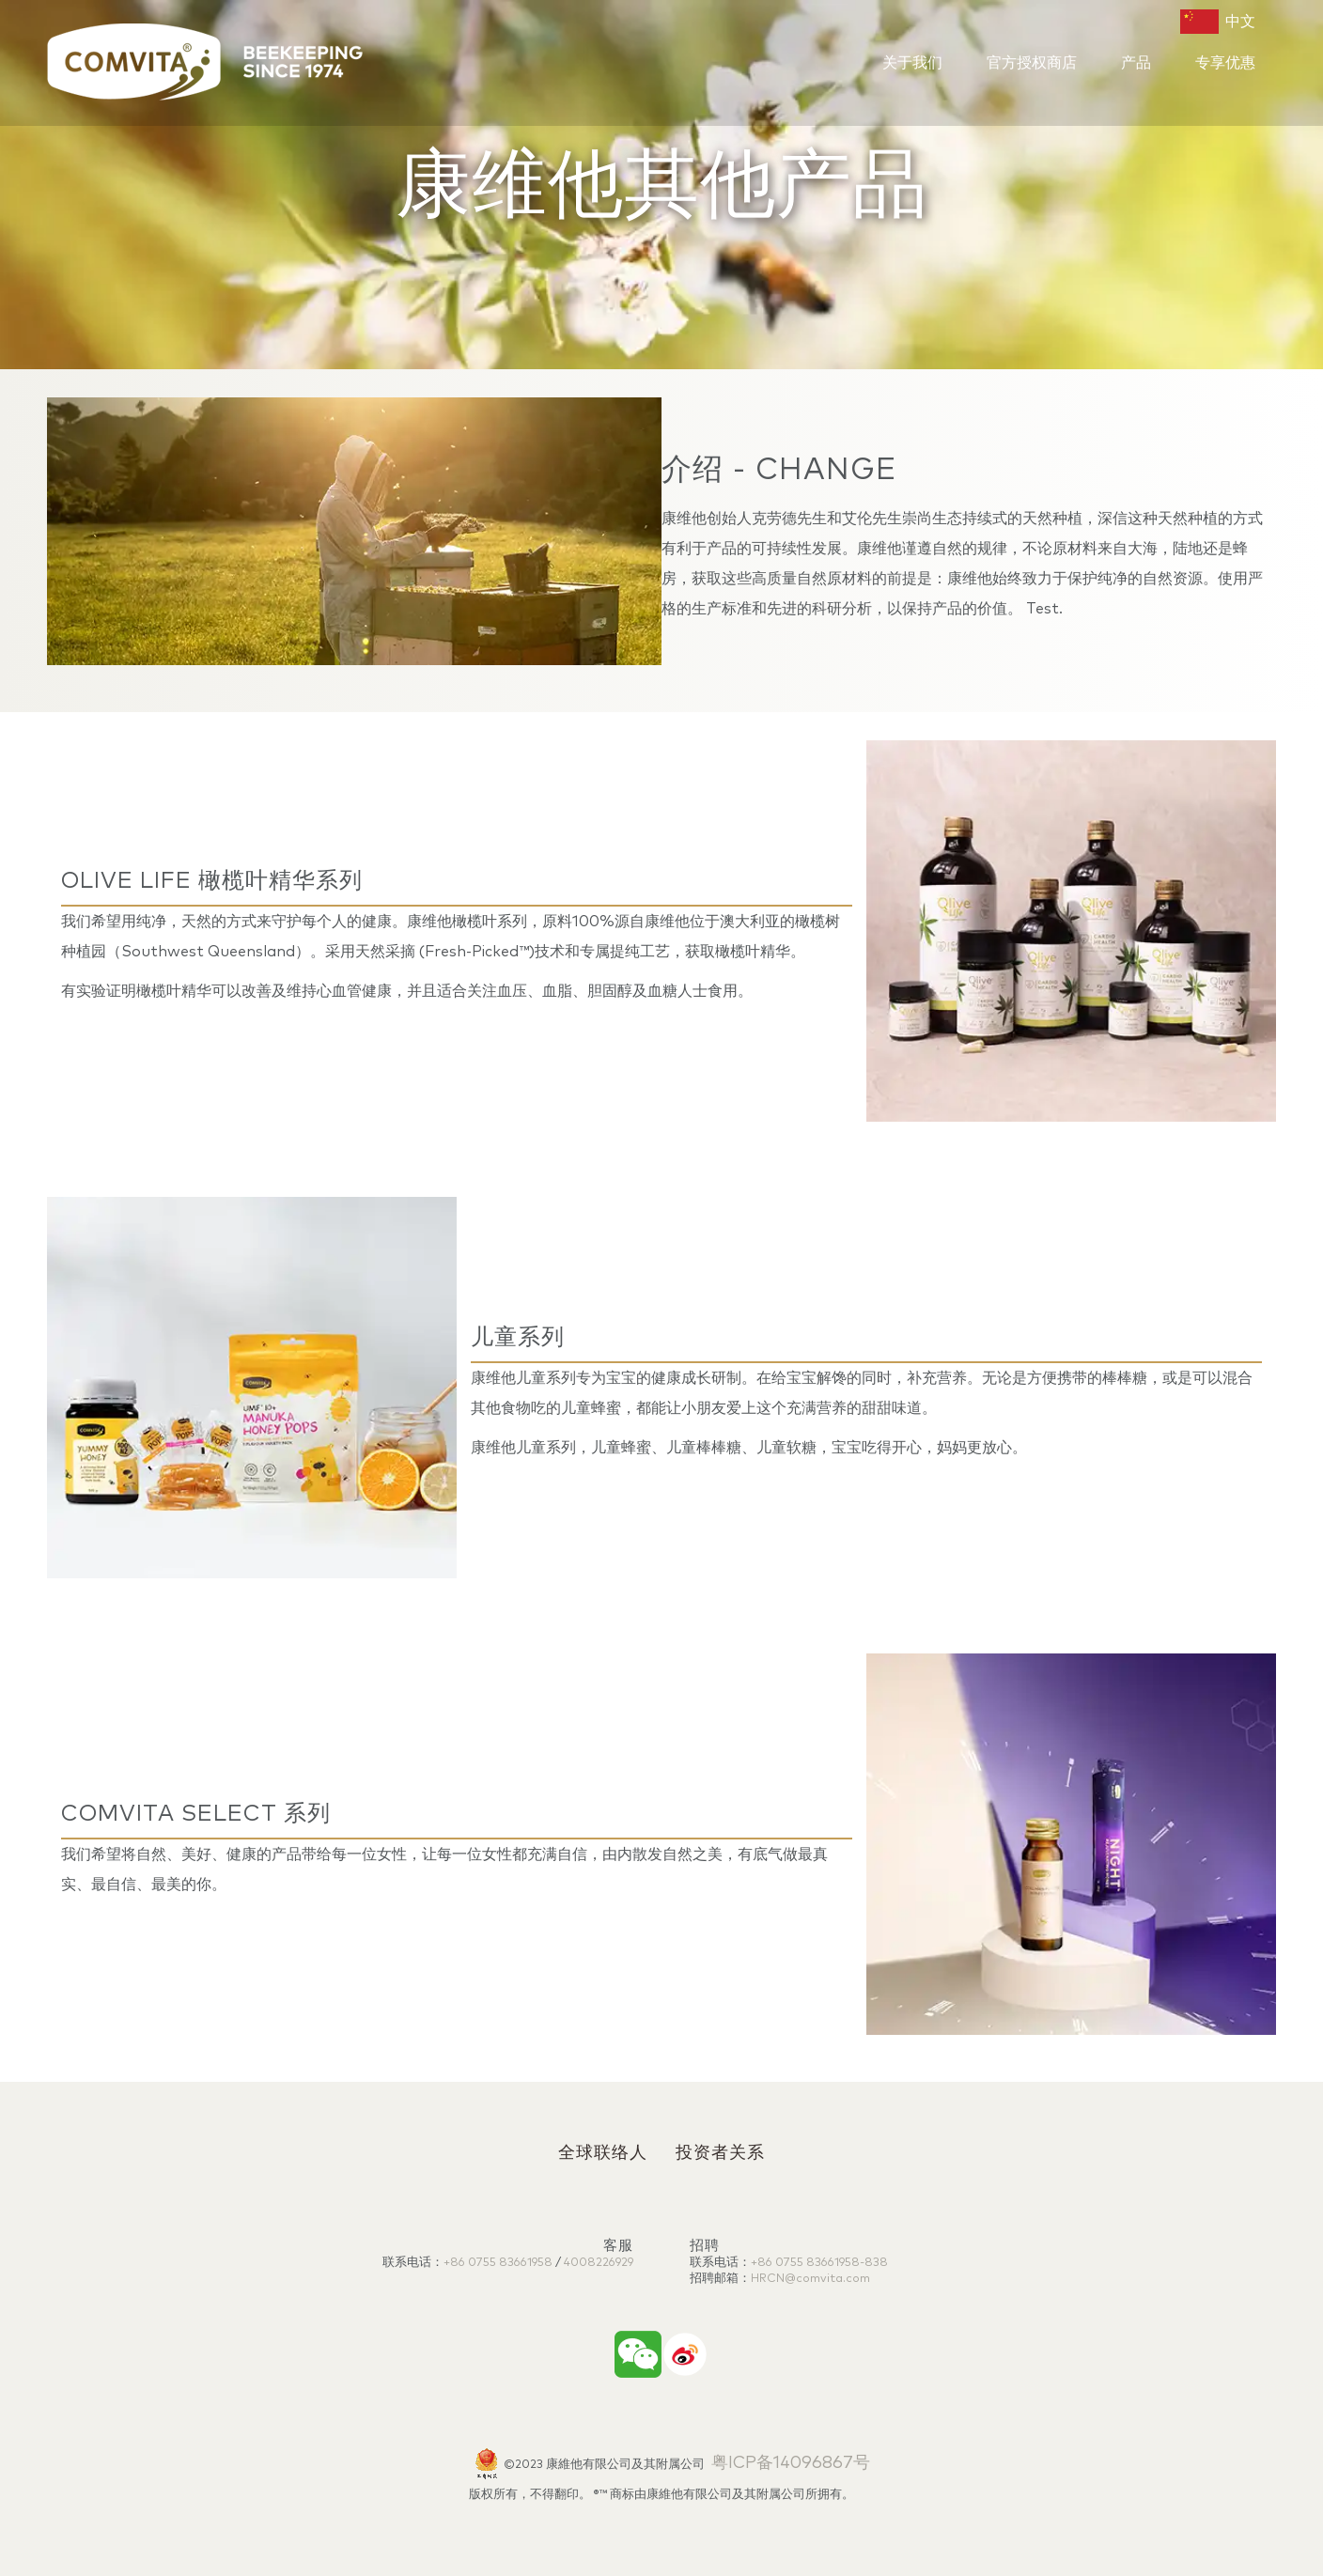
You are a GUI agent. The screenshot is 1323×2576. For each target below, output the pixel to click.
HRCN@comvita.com (810, 2279)
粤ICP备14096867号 (790, 2463)
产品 (1136, 62)
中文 (1217, 21)
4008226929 (598, 2263)
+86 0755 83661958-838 (819, 2263)
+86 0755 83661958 (498, 2263)
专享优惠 (1225, 62)
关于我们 (912, 62)
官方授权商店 (1032, 62)
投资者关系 (720, 2153)
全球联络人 (602, 2153)
